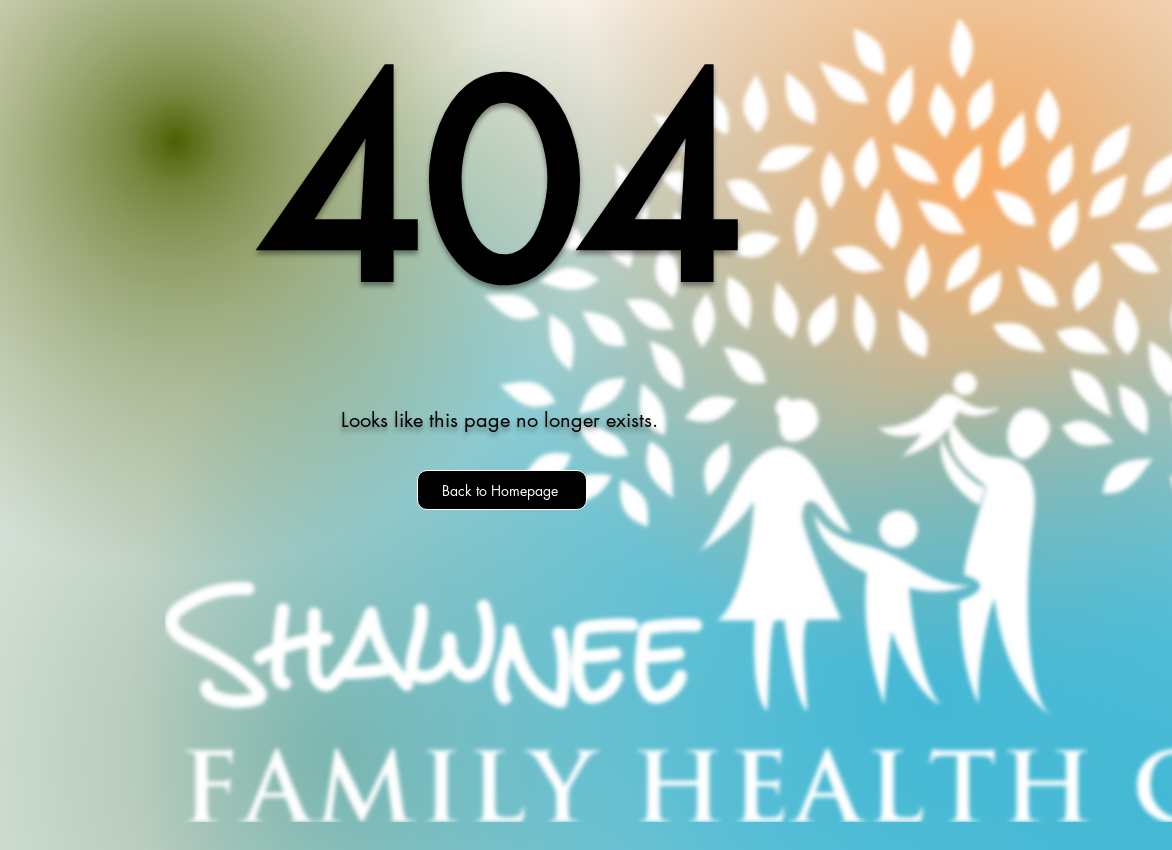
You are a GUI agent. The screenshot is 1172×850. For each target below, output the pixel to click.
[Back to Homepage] (502, 490)
